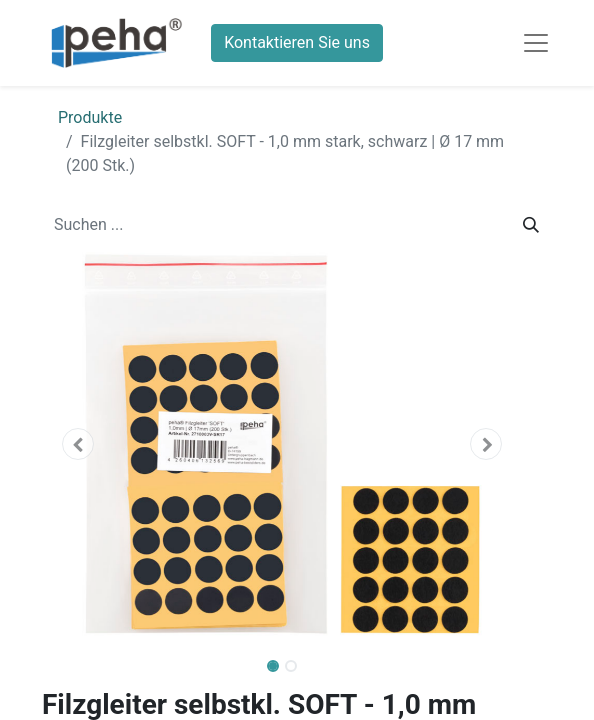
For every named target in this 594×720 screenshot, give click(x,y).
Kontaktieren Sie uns (297, 42)
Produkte (90, 117)
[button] (78, 444)
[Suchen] (531, 225)
